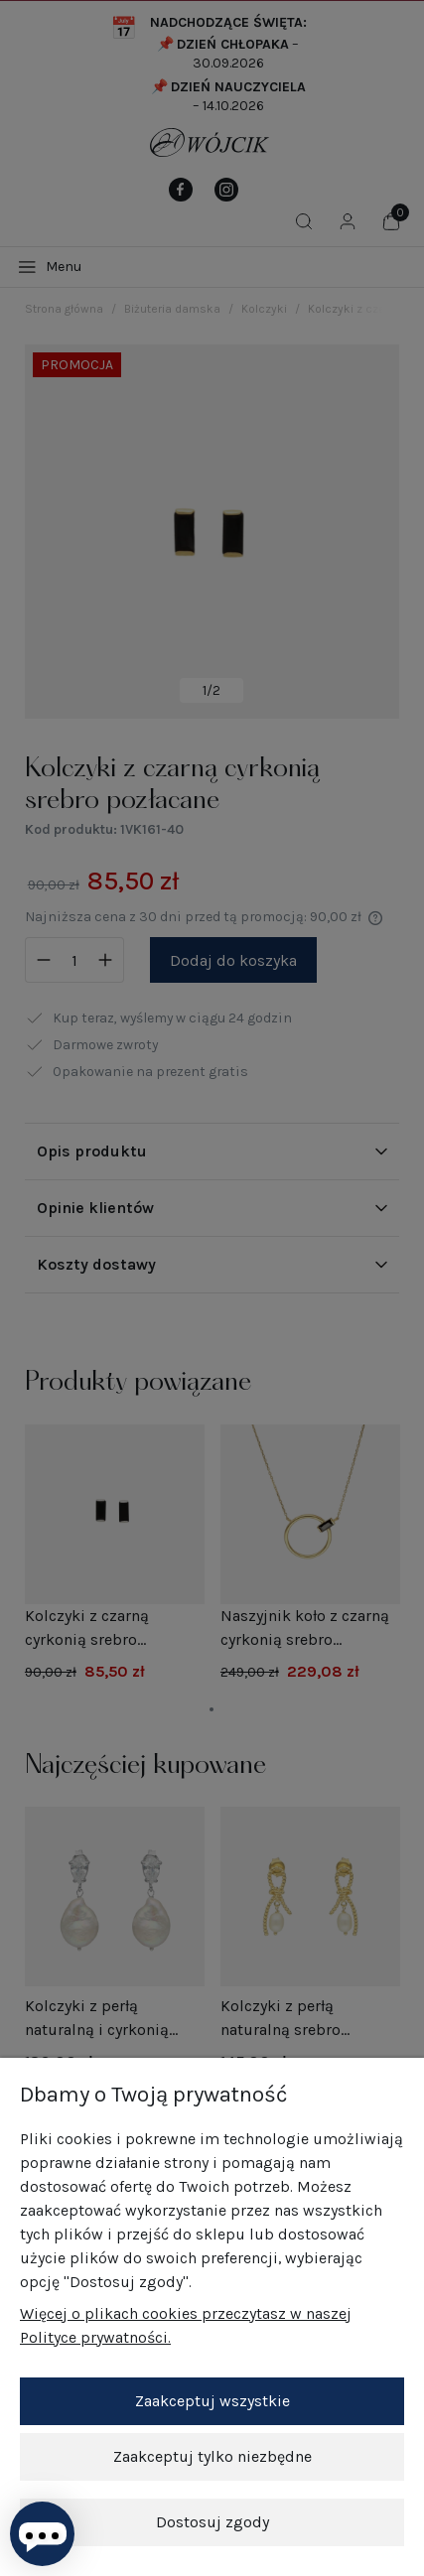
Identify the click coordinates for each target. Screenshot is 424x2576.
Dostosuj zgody (212, 2521)
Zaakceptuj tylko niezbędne (212, 2456)
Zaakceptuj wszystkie (212, 2400)
